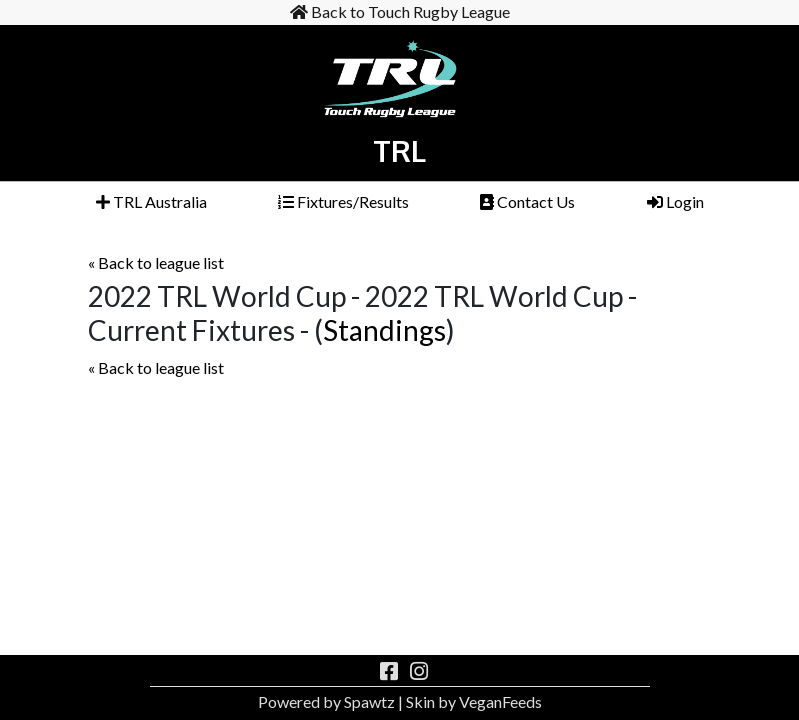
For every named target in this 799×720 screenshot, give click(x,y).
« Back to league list (156, 262)
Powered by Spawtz (326, 701)
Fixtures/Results (343, 201)
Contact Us (527, 201)
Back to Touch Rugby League (400, 11)
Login (675, 201)
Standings (384, 330)
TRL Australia (151, 201)
